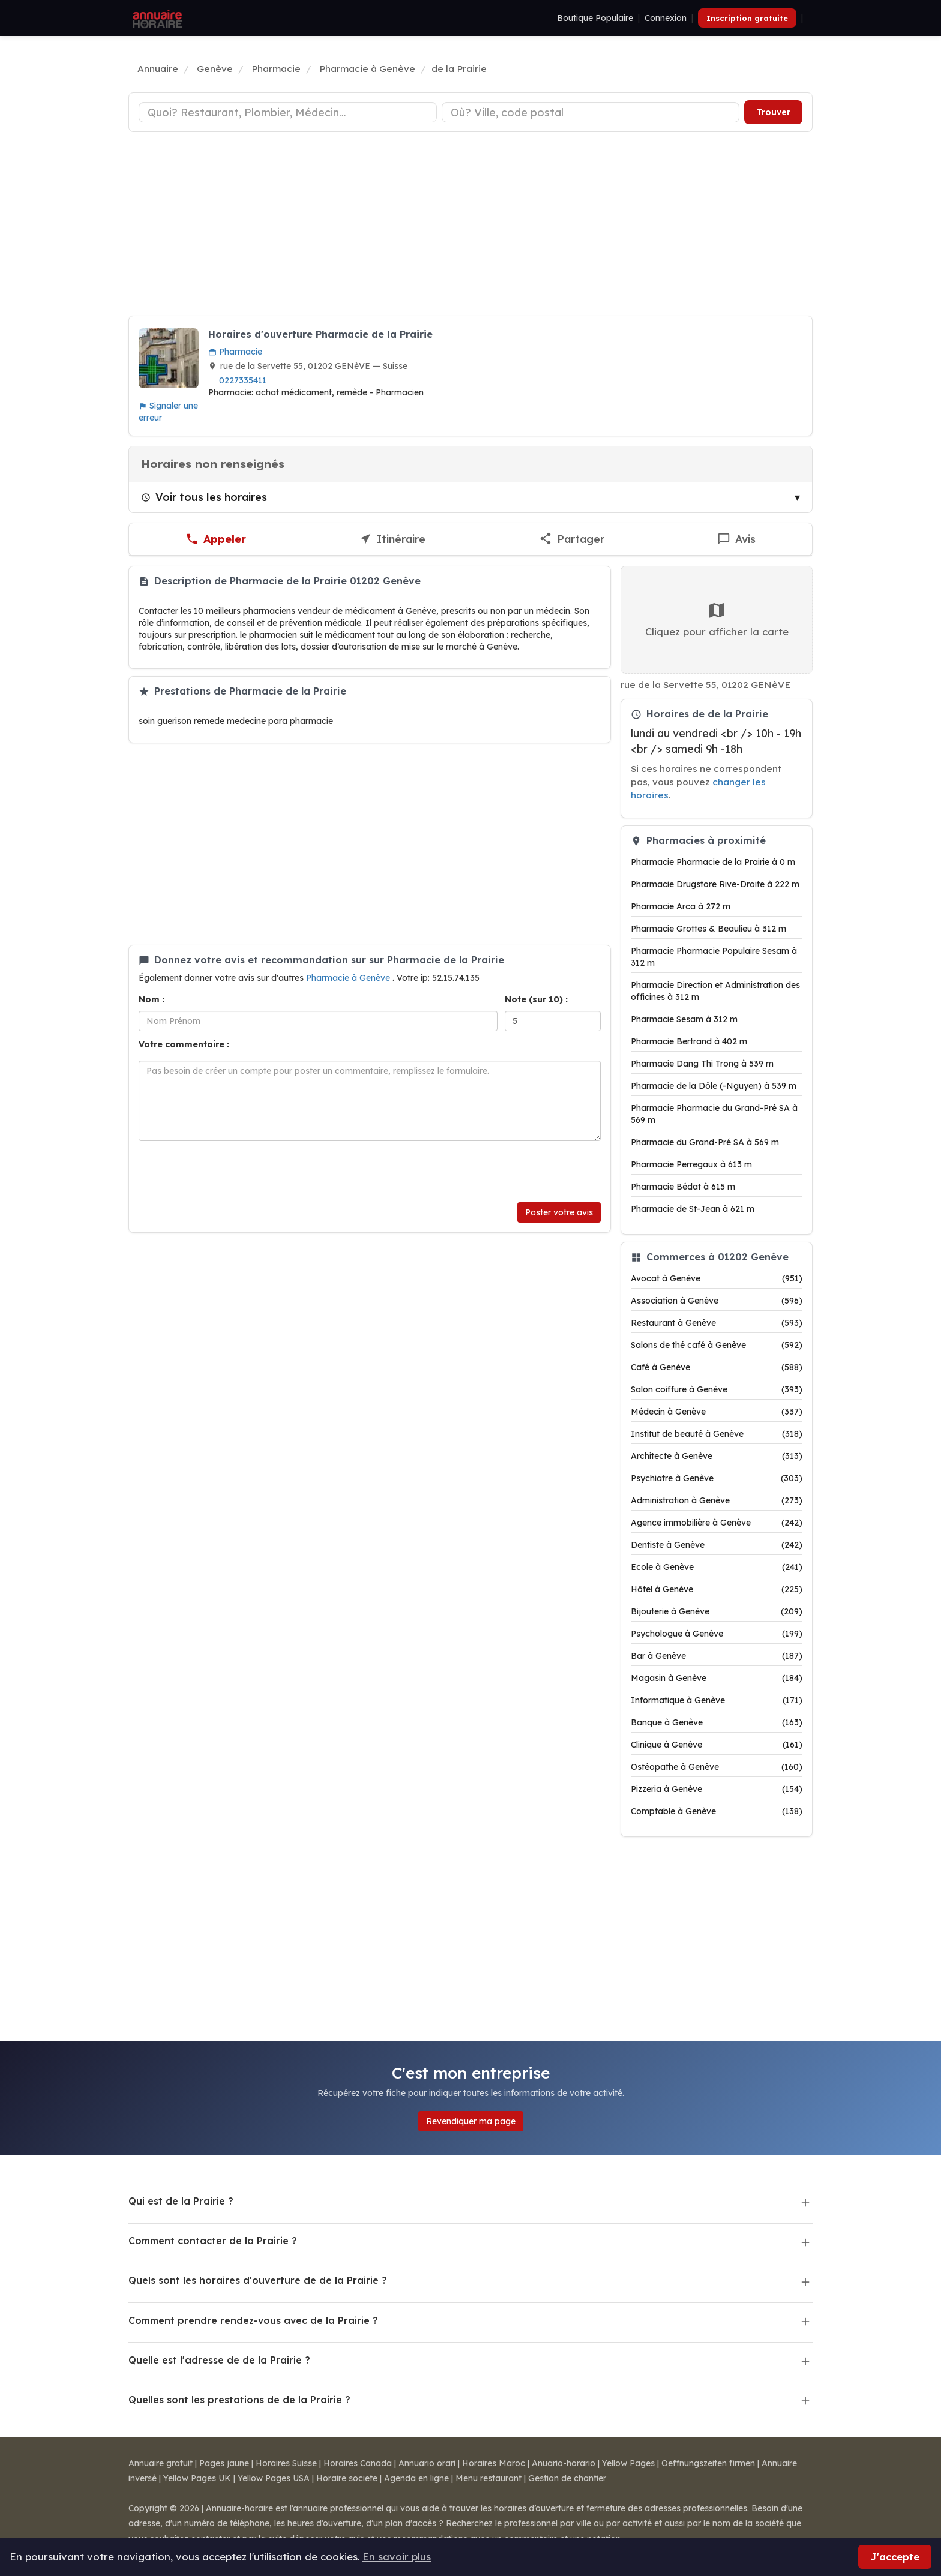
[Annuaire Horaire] (156, 18)
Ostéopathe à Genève (716, 1767)
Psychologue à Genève (716, 1634)
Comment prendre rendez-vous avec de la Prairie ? (253, 2320)
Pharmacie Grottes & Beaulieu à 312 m (708, 928)
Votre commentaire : (184, 1044)
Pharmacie (235, 351)
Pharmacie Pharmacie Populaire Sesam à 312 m (714, 956)
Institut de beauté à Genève (716, 1434)
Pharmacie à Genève (349, 977)
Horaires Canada (357, 2463)
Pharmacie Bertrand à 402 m (689, 1041)
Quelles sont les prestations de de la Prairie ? (239, 2400)
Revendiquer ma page (471, 2121)
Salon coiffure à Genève (716, 1389)
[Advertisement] (470, 226)
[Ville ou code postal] (591, 112)
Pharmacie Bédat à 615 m (683, 1186)
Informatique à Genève (716, 1700)
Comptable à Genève (716, 1811)
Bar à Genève (716, 1656)
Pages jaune (224, 2463)
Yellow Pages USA (274, 2478)
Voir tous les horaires (204, 496)
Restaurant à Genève (716, 1323)
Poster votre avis (559, 1212)
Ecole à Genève (716, 1567)
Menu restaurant (488, 2478)
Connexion (666, 18)
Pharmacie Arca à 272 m (680, 906)
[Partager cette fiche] (572, 539)
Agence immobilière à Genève (716, 1523)
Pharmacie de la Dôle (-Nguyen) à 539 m (713, 1085)
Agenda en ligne (416, 2478)
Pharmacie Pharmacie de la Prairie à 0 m (713, 862)
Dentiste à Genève (716, 1545)
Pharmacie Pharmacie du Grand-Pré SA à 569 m (714, 1114)
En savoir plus (396, 2556)
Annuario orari (426, 2463)
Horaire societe (346, 2478)
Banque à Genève (716, 1722)
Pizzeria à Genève (716, 1789)
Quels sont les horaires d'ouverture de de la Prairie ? (257, 2280)
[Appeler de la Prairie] (215, 539)
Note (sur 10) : (536, 999)
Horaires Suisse (286, 2463)
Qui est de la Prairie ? (180, 2201)
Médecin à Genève (716, 1412)
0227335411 (242, 380)
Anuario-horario (563, 2463)
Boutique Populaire (595, 18)
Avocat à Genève (716, 1278)
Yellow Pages (628, 2463)
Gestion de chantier (567, 2478)
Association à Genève (716, 1301)
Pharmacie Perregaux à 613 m (691, 1164)
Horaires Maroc (493, 2463)
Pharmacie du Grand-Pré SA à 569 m (705, 1142)
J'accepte (894, 2556)
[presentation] (230, 1171)
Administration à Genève (716, 1500)
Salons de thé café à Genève (716, 1345)
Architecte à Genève (716, 1456)
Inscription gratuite (747, 18)
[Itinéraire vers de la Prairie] (392, 539)
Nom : (151, 999)
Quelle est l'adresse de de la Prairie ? (219, 2360)
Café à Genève (716, 1367)
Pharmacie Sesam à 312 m (684, 1019)
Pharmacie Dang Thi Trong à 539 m (702, 1063)
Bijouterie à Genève (716, 1611)
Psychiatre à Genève (716, 1478)
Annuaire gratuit (160, 2463)
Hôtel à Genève (716, 1589)
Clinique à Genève (716, 1745)
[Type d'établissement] (288, 112)
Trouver (773, 112)
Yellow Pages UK (197, 2478)
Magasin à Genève (716, 1678)
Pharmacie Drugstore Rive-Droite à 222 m (715, 884)
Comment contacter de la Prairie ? (212, 2241)
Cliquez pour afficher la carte (717, 619)
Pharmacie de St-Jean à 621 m (692, 1208)
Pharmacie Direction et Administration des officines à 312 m (715, 991)
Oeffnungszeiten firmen (708, 2463)
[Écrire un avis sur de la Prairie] (736, 539)
